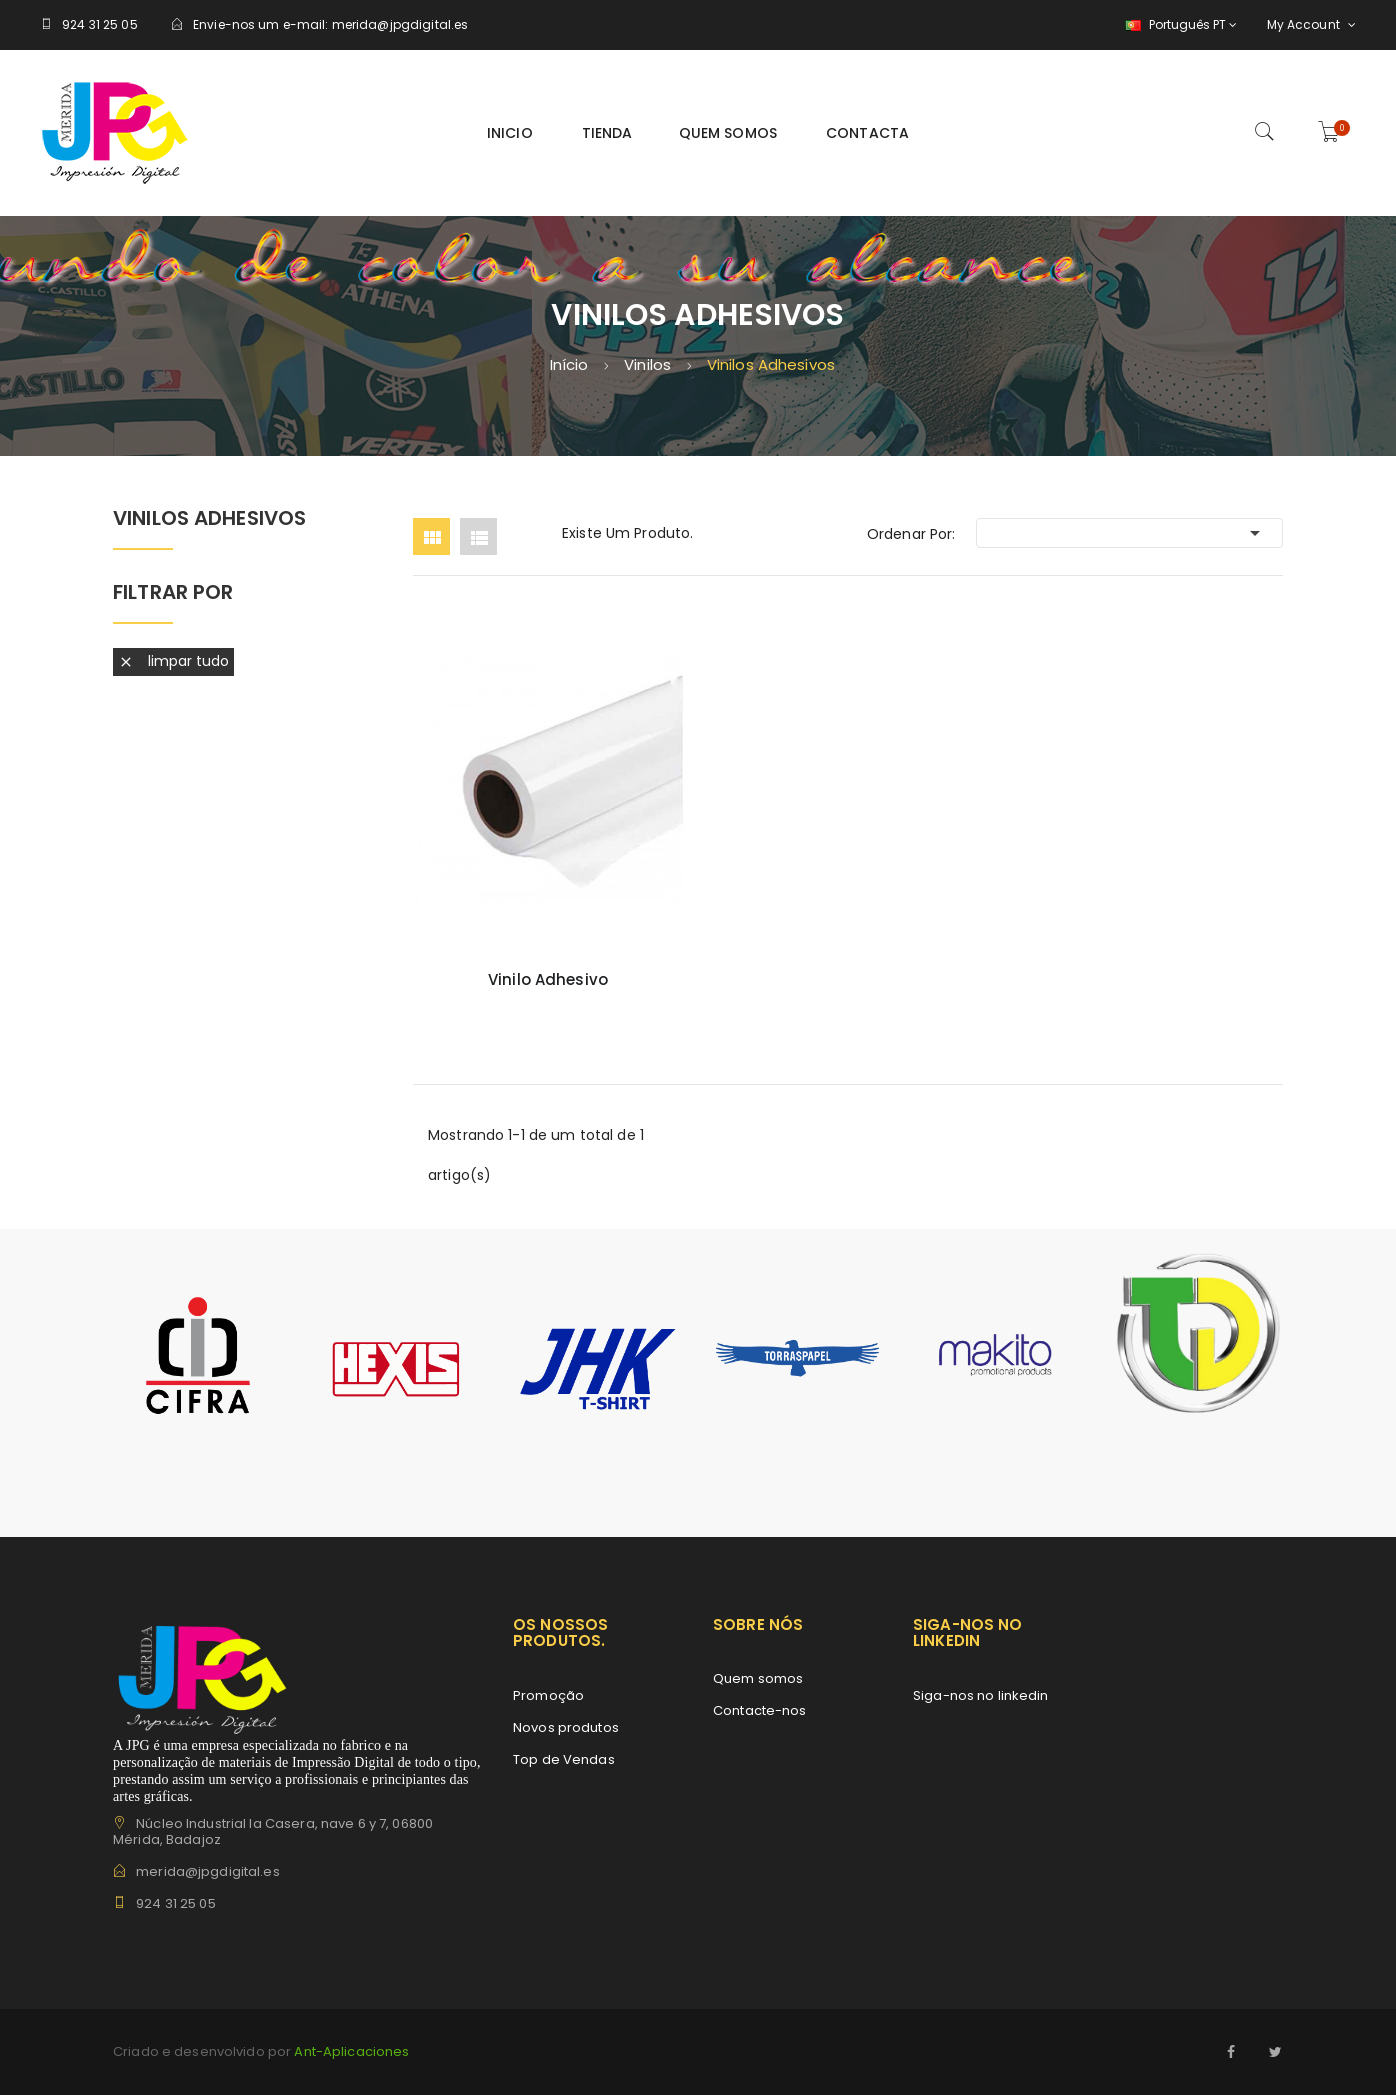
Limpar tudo (173, 661)
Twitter (1276, 2052)
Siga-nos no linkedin (981, 1695)
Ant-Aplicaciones (350, 2051)
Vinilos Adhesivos (209, 519)
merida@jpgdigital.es (400, 24)
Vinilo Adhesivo (548, 980)
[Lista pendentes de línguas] (1178, 25)
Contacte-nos (760, 1710)
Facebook (1231, 2052)
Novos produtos (566, 1727)
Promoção (548, 1695)
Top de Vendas (564, 1759)
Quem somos (758, 1678)
